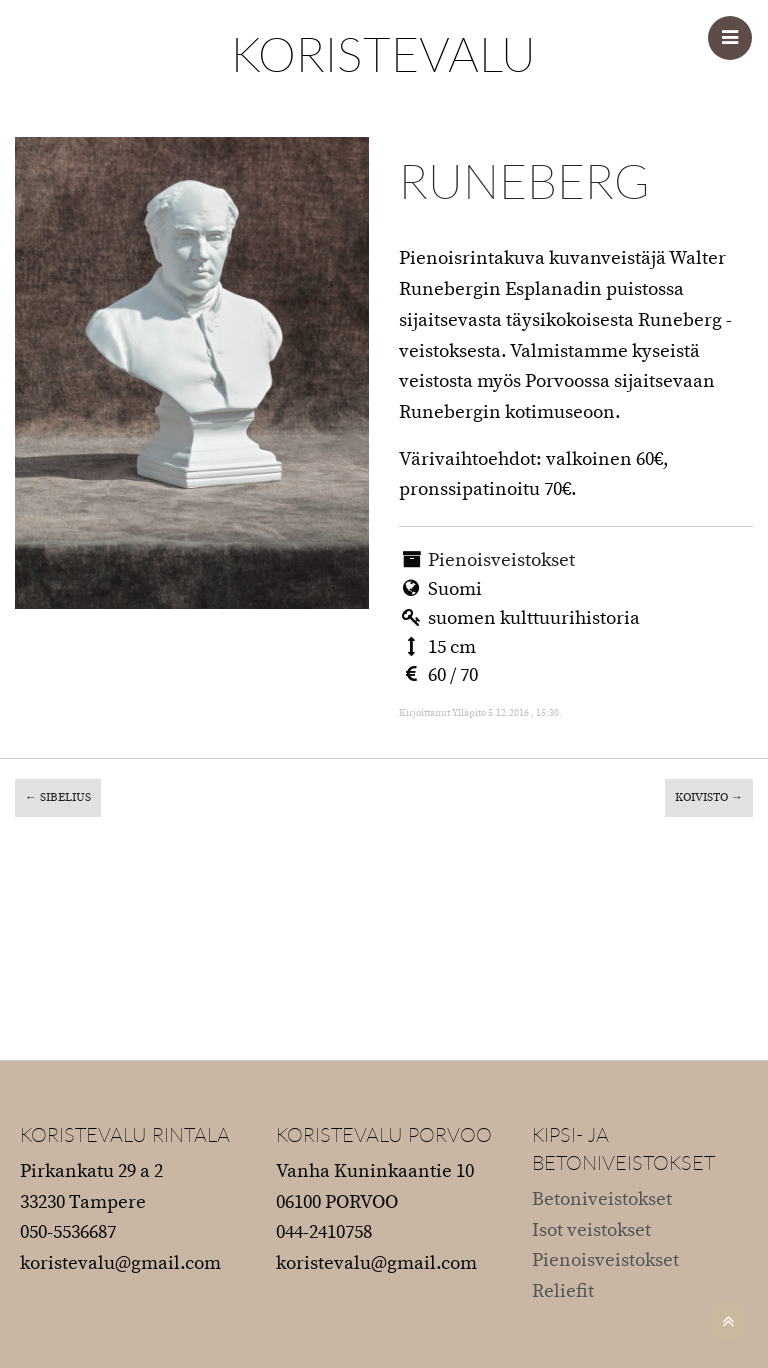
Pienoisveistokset (501, 560)
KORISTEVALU (383, 53)
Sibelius (58, 797)
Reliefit (563, 1291)
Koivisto (709, 797)
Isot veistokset (591, 1230)
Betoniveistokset (602, 1199)
